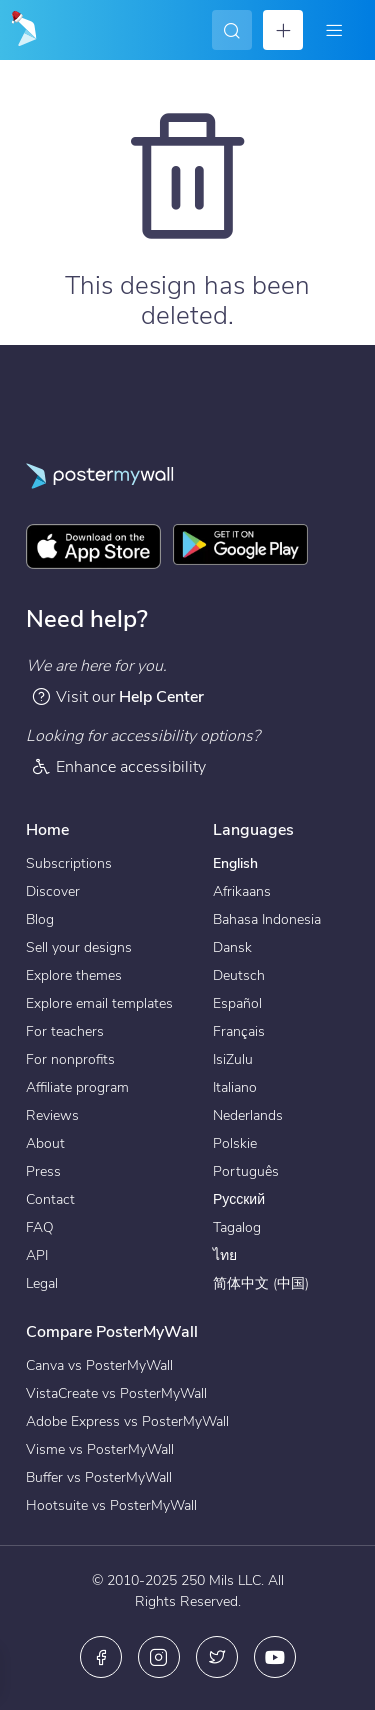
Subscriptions (69, 863)
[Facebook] (101, 1657)
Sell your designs (79, 947)
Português (246, 1171)
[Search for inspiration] (232, 30)
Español (237, 1003)
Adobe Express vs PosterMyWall (127, 1421)
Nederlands (248, 1115)
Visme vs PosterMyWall (100, 1449)
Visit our (117, 696)
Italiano (235, 1087)
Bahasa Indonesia (267, 919)
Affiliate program (77, 1087)
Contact (50, 1199)
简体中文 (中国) (261, 1283)
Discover (53, 891)
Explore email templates (99, 1003)
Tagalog (237, 1227)
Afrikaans (242, 891)
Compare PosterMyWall (112, 1332)
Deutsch (239, 975)
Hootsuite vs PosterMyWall (111, 1505)
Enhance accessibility (118, 766)
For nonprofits (70, 1059)
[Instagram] (159, 1657)
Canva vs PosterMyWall (99, 1365)
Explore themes (74, 975)
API (37, 1255)
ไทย (225, 1255)
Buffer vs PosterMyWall (99, 1477)
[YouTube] (275, 1657)
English (235, 863)
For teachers (65, 1031)
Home (47, 830)
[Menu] (334, 30)
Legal (42, 1283)
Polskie (235, 1143)
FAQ (40, 1227)
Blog (40, 919)
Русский (239, 1199)
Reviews (52, 1115)
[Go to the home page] (22, 30)
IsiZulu (233, 1059)
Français (239, 1031)
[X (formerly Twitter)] (217, 1657)
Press (43, 1171)
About (45, 1143)
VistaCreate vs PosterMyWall (116, 1393)
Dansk (232, 947)
